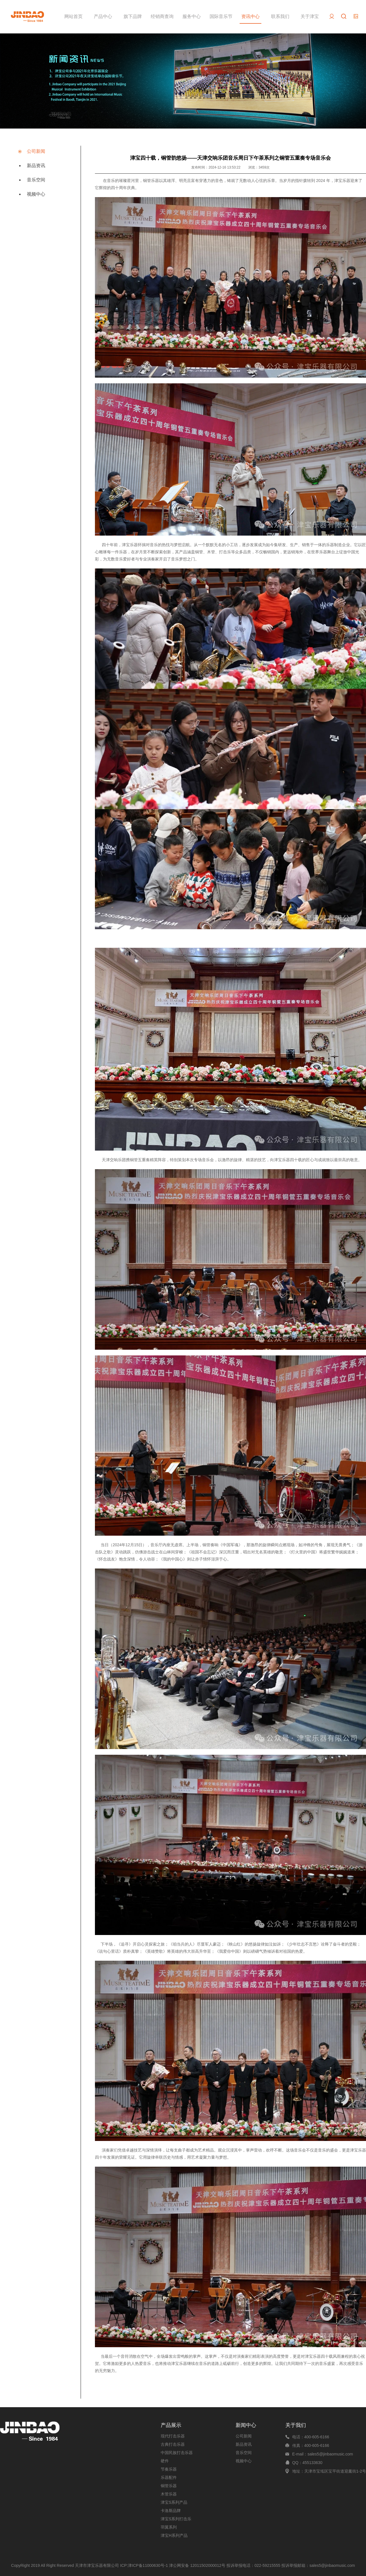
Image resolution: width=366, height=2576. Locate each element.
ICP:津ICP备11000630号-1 (144, 2565)
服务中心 (191, 16)
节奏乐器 (169, 2469)
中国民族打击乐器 (177, 2452)
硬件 (165, 2461)
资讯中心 (250, 16)
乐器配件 (169, 2477)
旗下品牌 (133, 16)
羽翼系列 (169, 2527)
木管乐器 (169, 2494)
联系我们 (280, 16)
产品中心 (103, 16)
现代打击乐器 (173, 2436)
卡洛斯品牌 (171, 2510)
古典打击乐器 (173, 2444)
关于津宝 (310, 16)
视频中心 (36, 194)
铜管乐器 (169, 2485)
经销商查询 (162, 16)
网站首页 (73, 16)
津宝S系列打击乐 (176, 2519)
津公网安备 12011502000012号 (197, 2565)
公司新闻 (36, 151)
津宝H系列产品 (174, 2535)
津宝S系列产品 (174, 2502)
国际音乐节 (221, 16)
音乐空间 (36, 179)
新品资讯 (36, 165)
